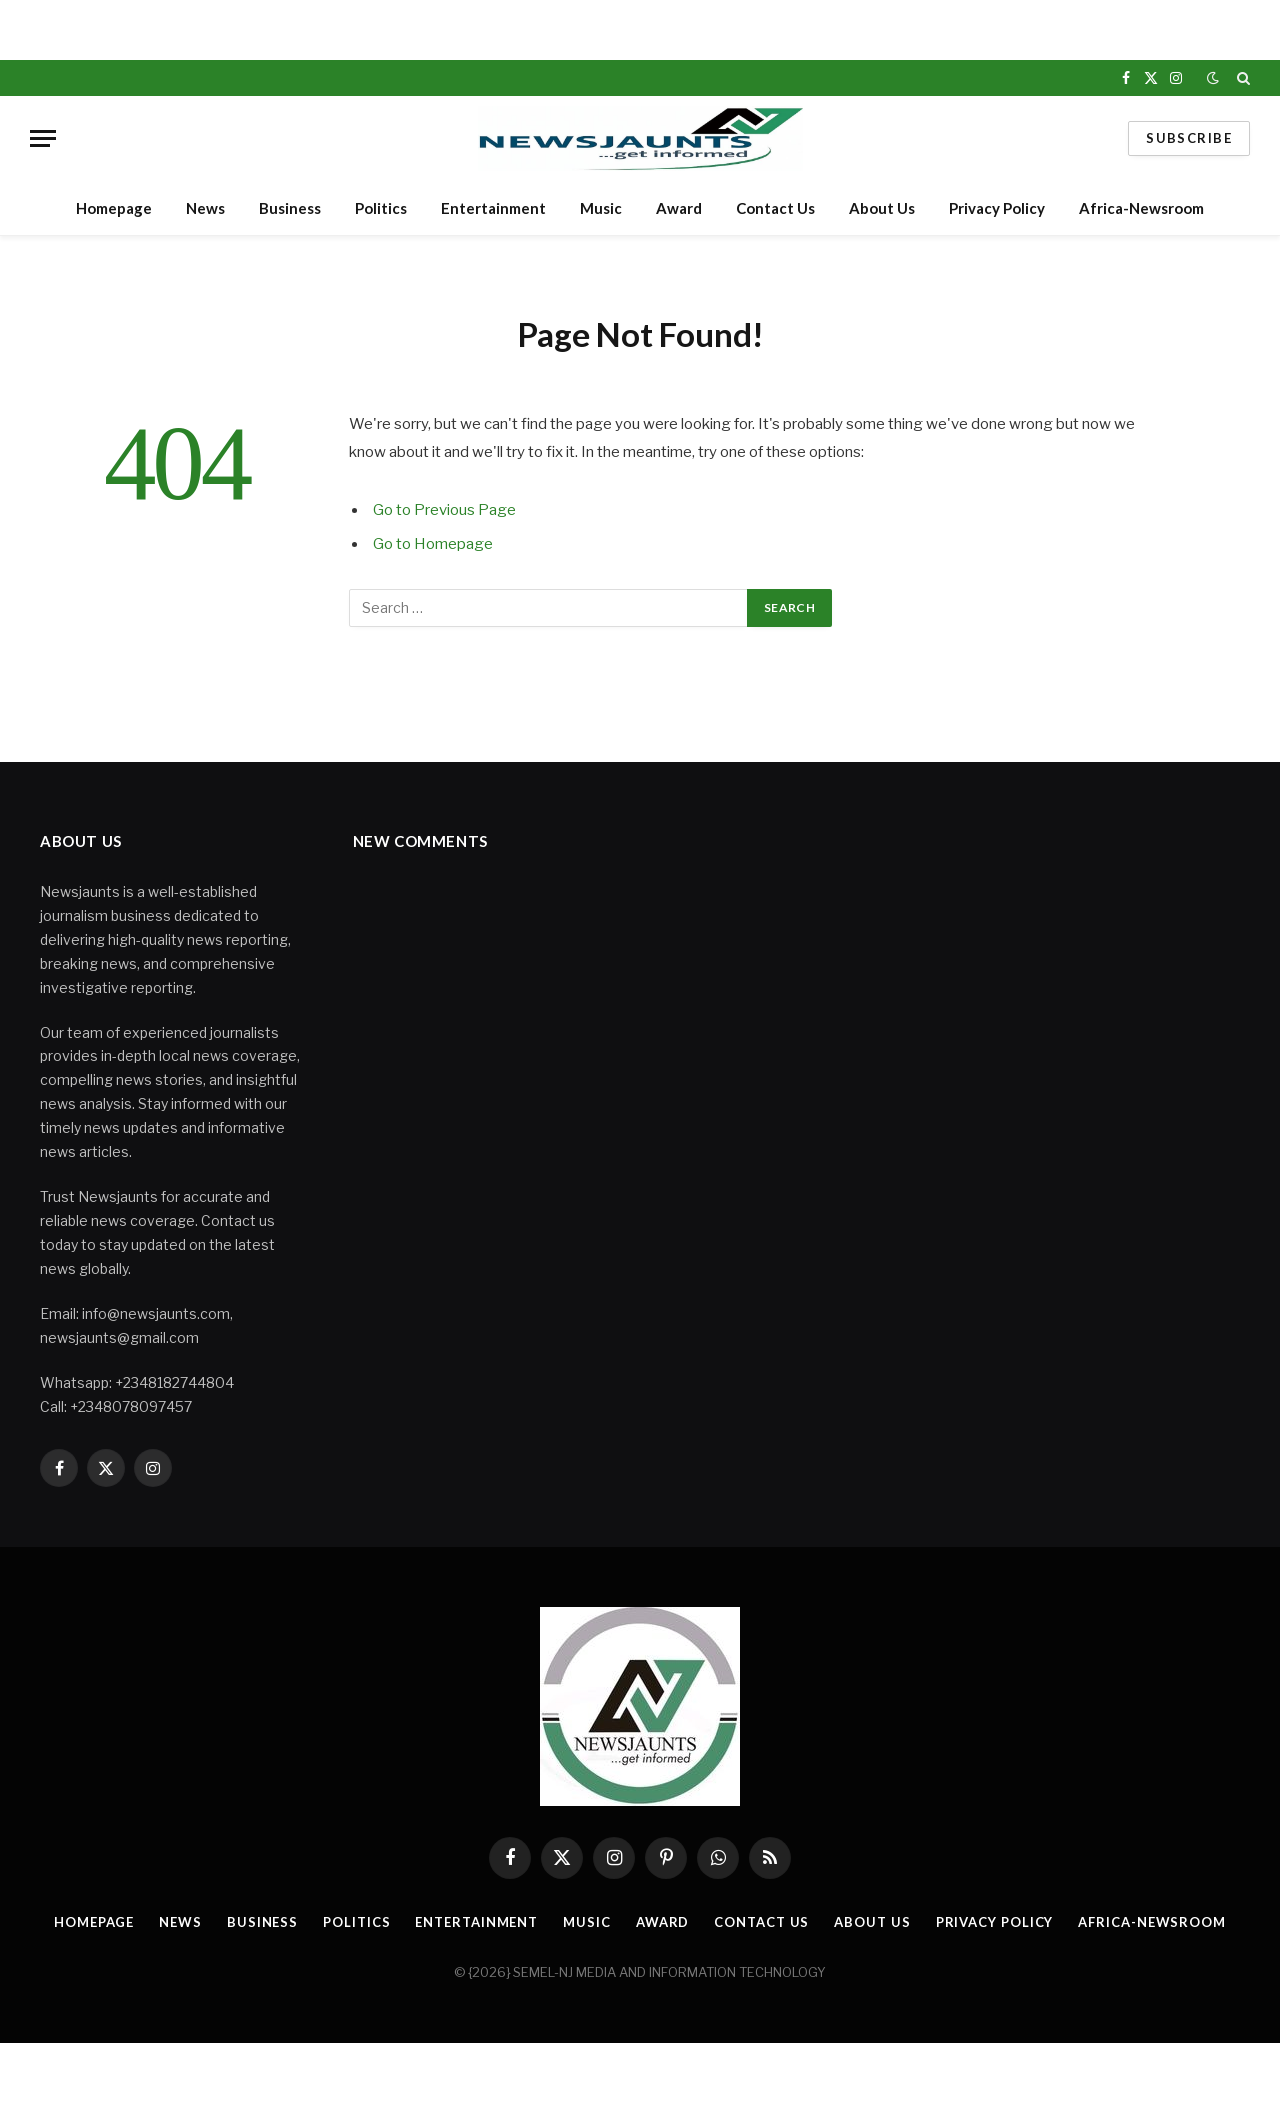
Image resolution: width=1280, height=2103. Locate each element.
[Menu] (43, 138)
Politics (381, 208)
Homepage (114, 208)
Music (601, 208)
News (205, 208)
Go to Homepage (433, 544)
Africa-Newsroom (1141, 208)
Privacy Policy (997, 208)
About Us (882, 208)
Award (679, 208)
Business (290, 208)
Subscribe (1189, 138)
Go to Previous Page (444, 510)
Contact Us (775, 208)
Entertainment (493, 208)
